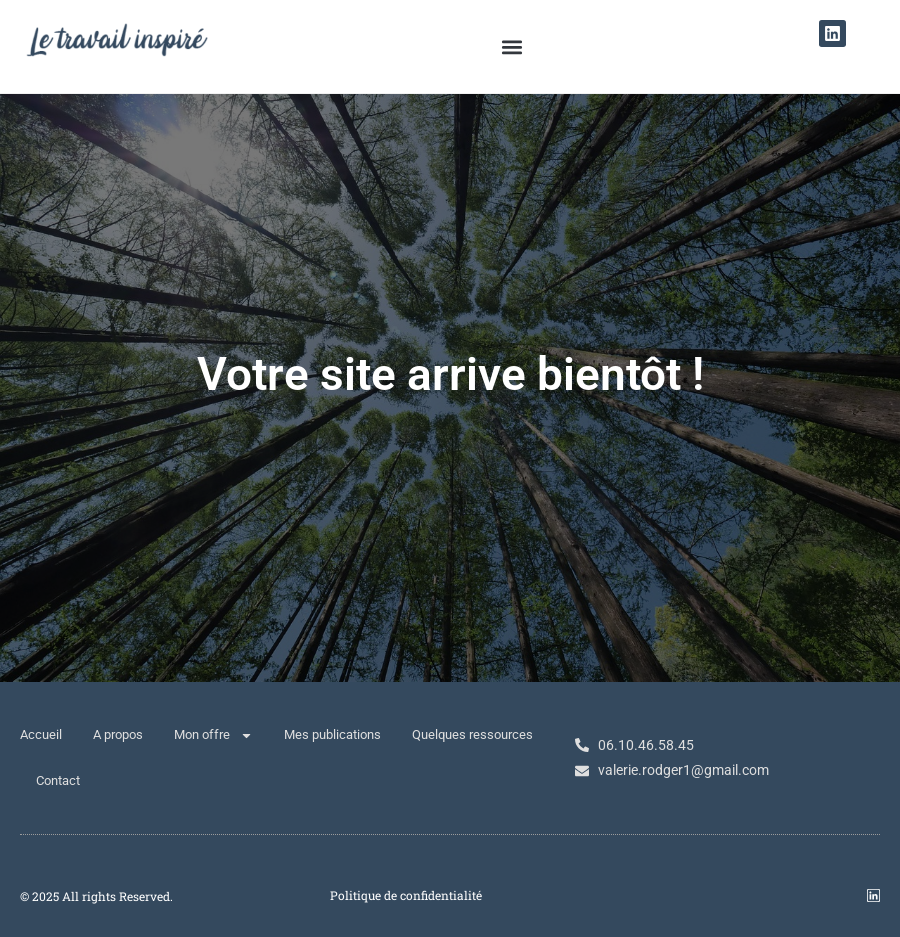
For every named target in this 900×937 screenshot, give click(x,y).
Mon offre (213, 735)
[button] (511, 46)
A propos (118, 734)
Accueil (41, 734)
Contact (58, 780)
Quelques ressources (472, 734)
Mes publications (332, 734)
